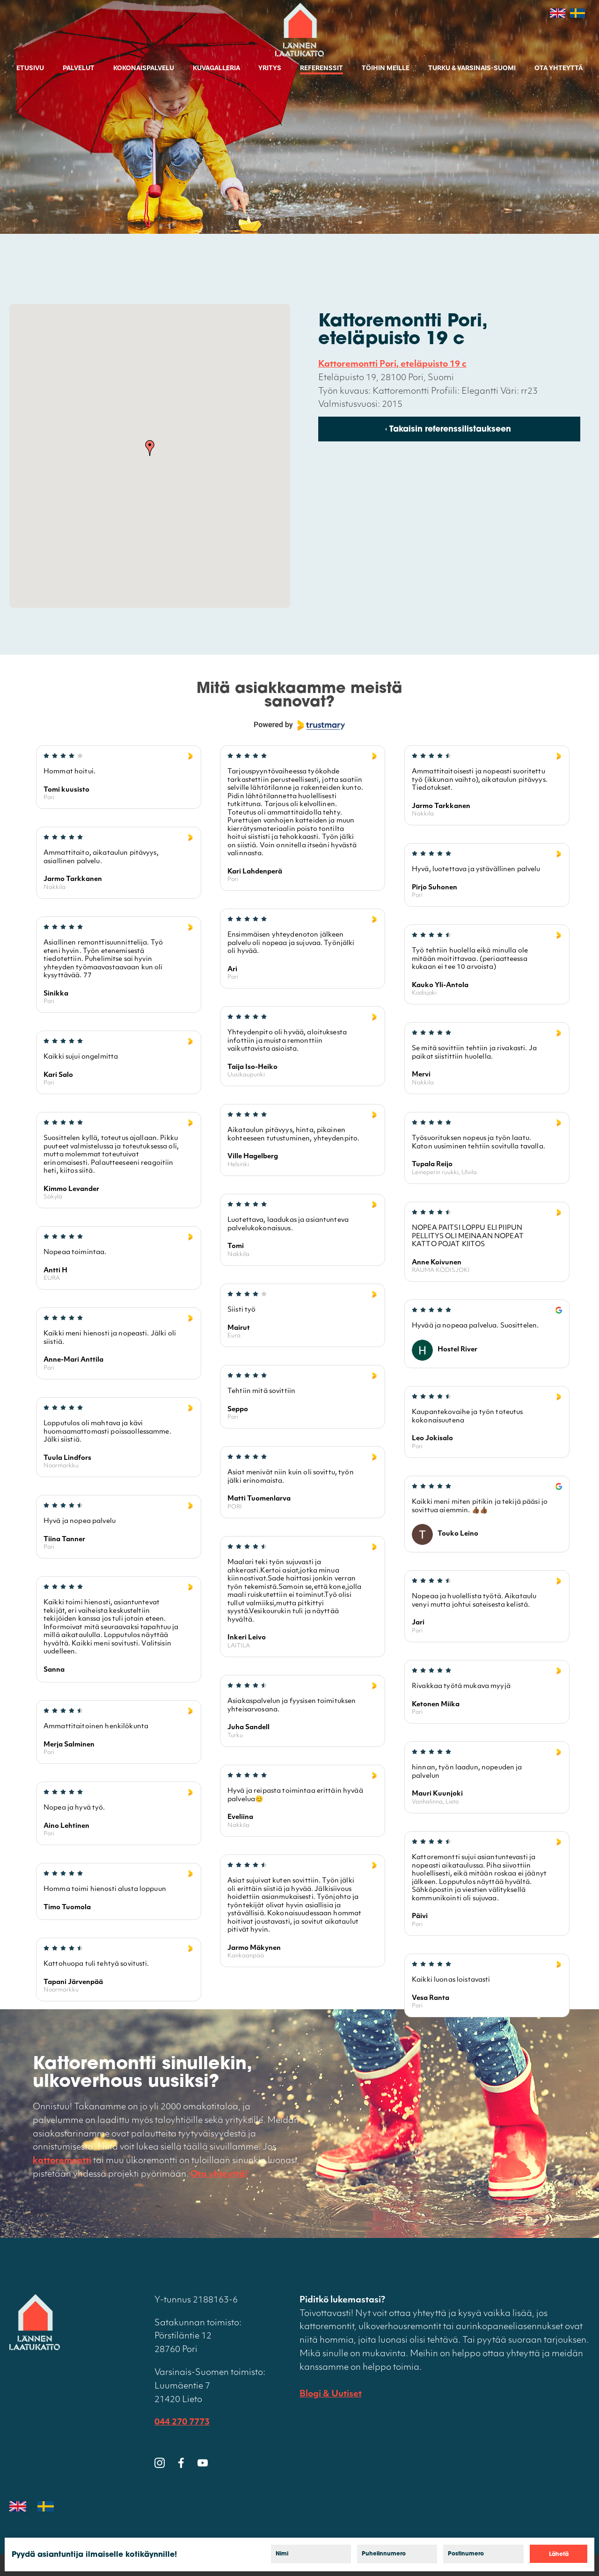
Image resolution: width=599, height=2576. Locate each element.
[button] (149, 448)
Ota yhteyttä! (219, 2174)
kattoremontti (62, 2161)
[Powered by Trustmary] (299, 725)
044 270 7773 (182, 2422)
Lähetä (559, 2554)
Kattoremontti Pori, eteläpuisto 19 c (392, 364)
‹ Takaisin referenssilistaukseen (448, 430)
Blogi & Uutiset (331, 2394)
